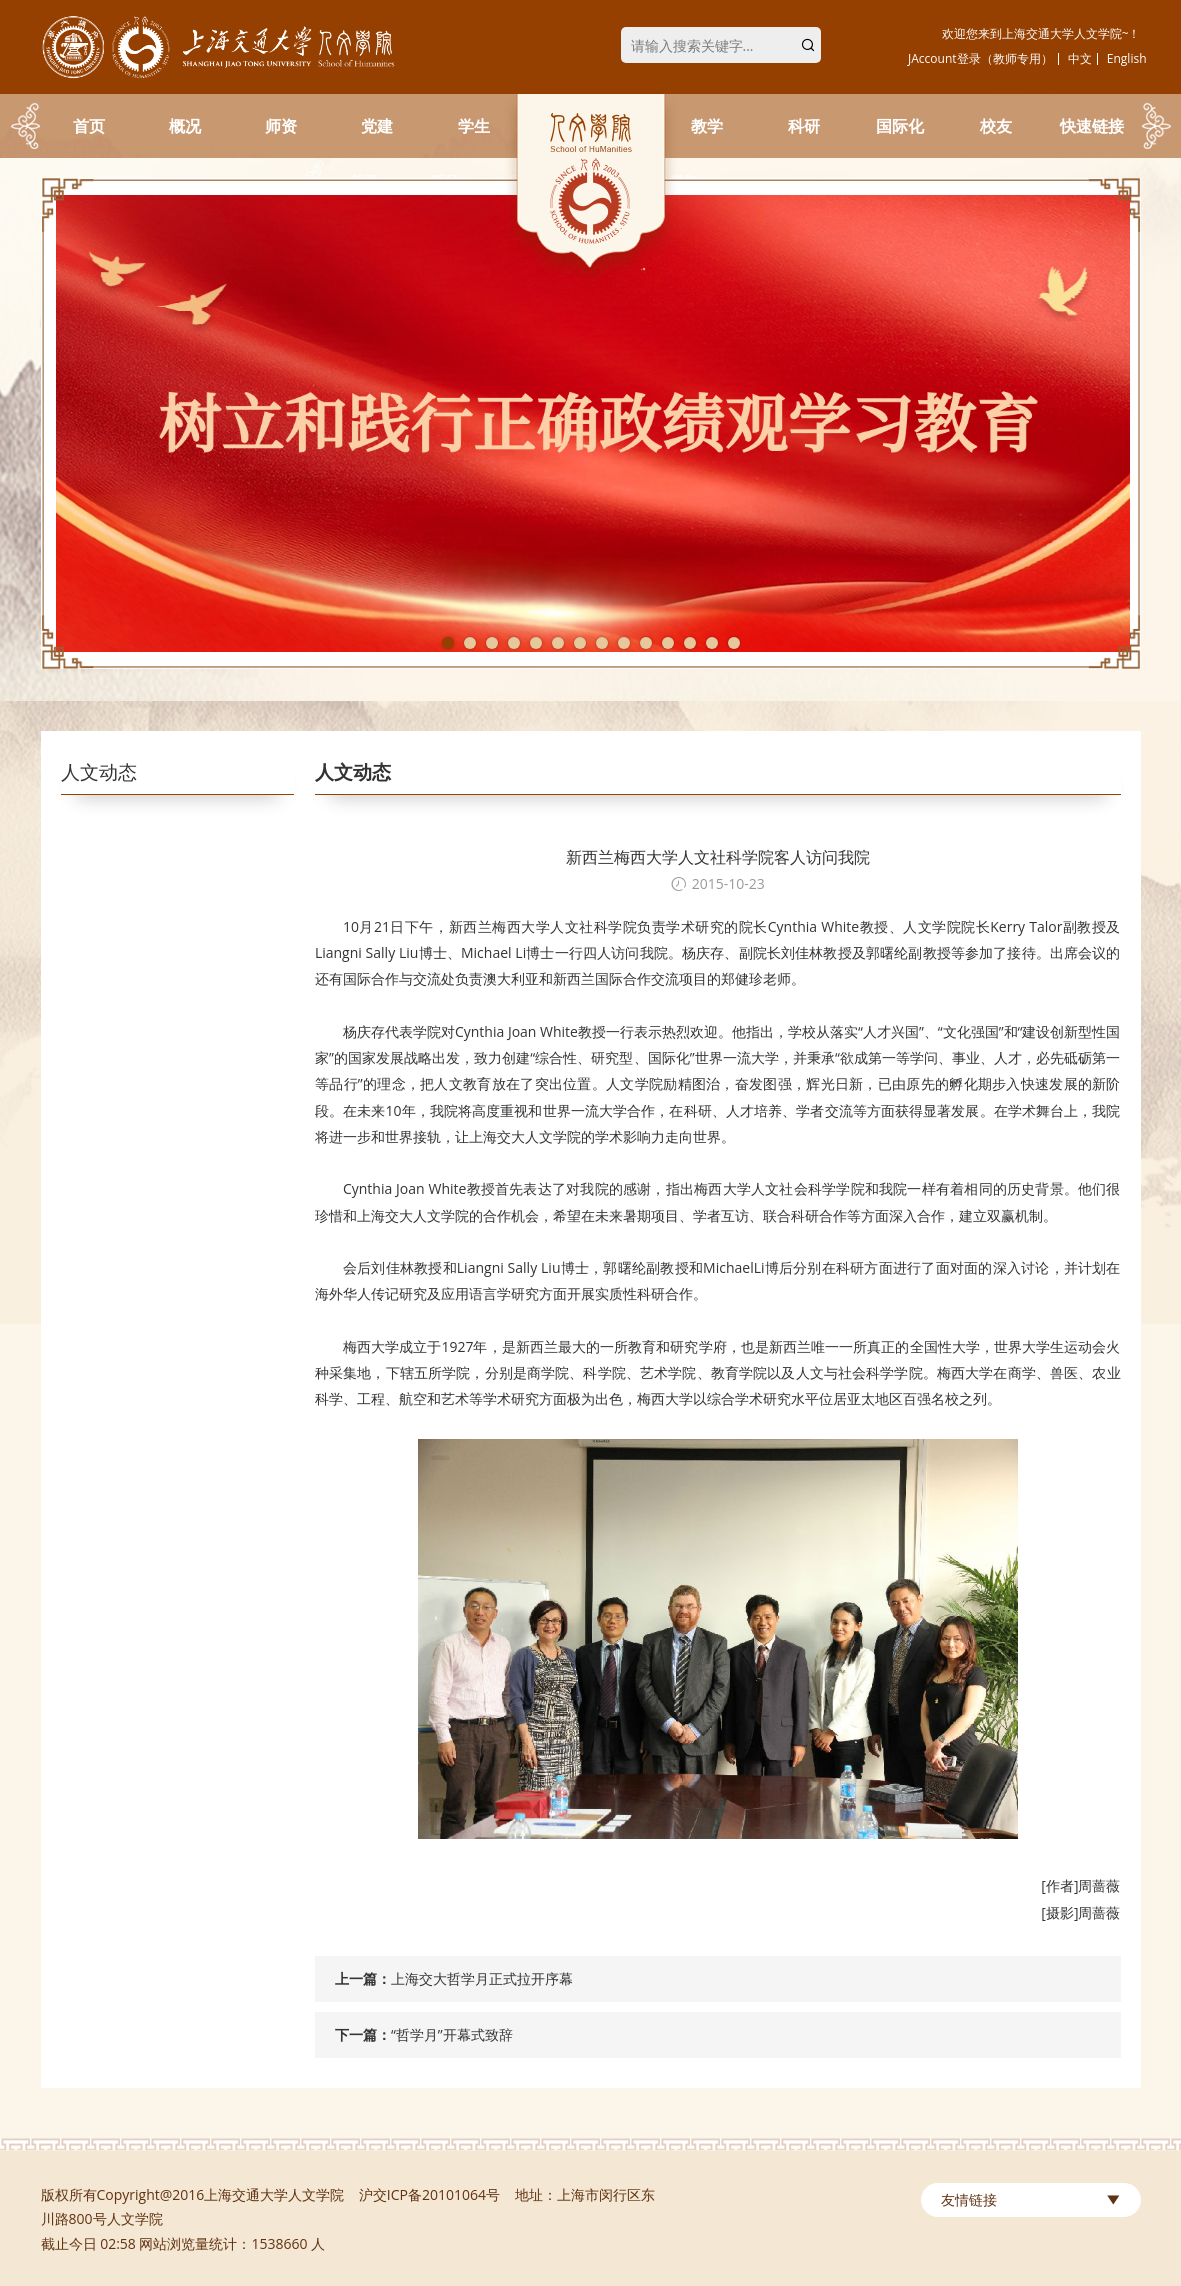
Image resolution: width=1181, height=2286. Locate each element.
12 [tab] (690, 643)
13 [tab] (712, 643)
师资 (281, 126)
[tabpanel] (591, 423)
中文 (1080, 58)
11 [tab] (668, 643)
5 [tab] (536, 643)
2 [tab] (470, 643)
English (1127, 58)
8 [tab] (602, 643)
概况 (185, 126)
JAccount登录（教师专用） (980, 58)
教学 (707, 126)
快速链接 (1092, 126)
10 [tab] (646, 643)
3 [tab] (492, 643)
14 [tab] (734, 643)
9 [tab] (624, 643)
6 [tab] (558, 643)
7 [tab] (580, 643)
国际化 (900, 126)
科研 (804, 126)
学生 (474, 126)
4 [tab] (514, 643)
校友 (996, 126)
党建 (377, 126)
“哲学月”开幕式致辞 (452, 2034)
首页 (89, 126)
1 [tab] (448, 643)
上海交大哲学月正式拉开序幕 (482, 1978)
